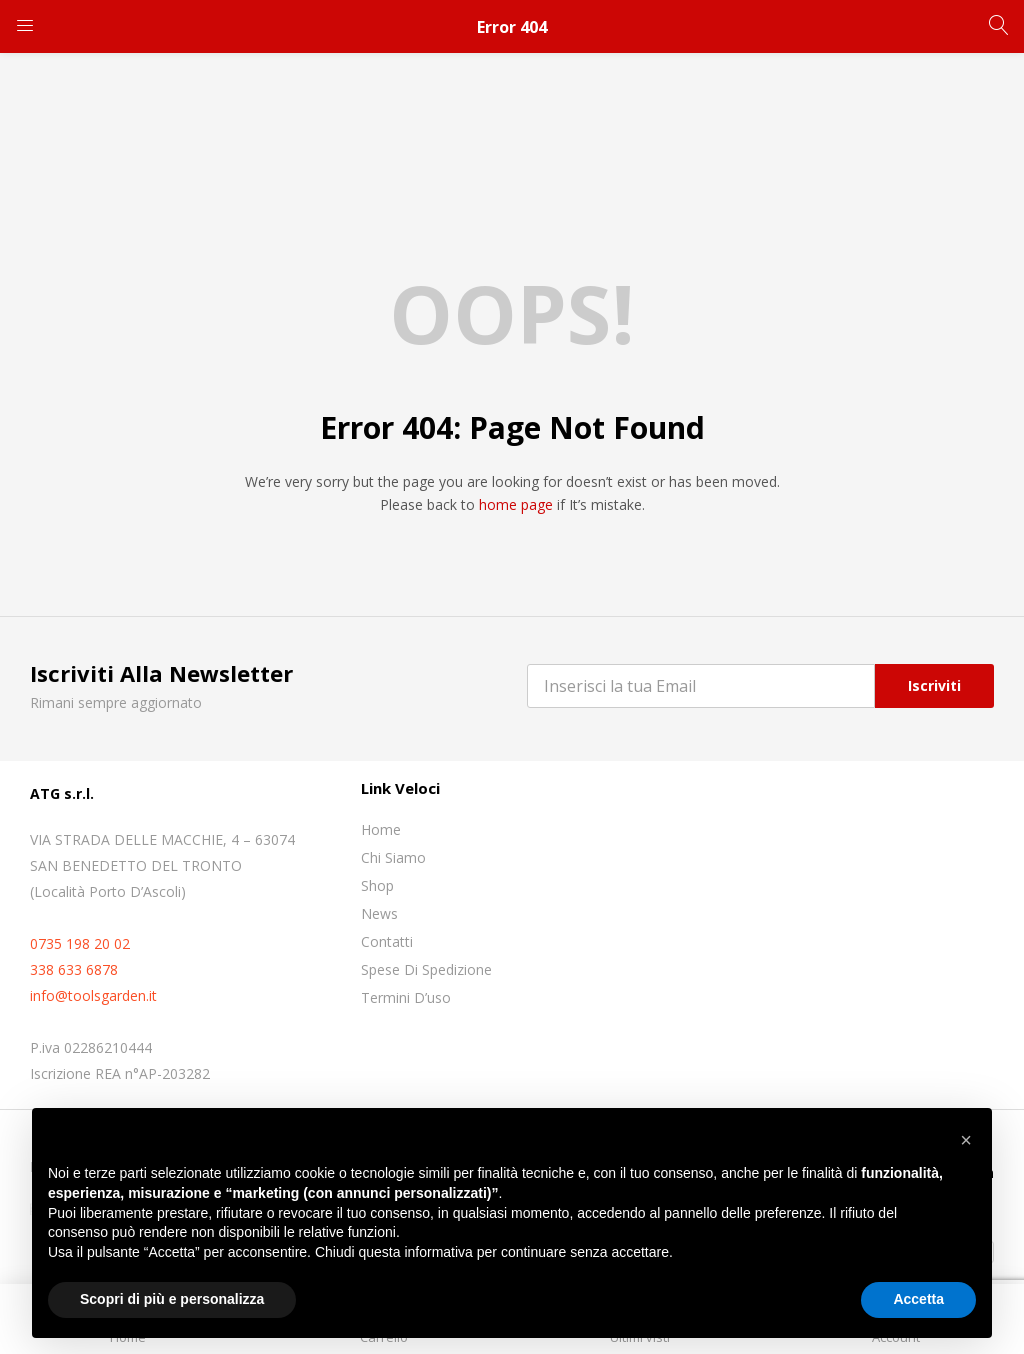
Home (381, 829)
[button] (966, 1140)
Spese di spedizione (426, 969)
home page (516, 504)
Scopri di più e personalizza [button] (172, 1299)
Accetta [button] (918, 1299)
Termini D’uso (406, 997)
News (379, 913)
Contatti (387, 941)
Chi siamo (393, 857)
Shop (377, 885)
